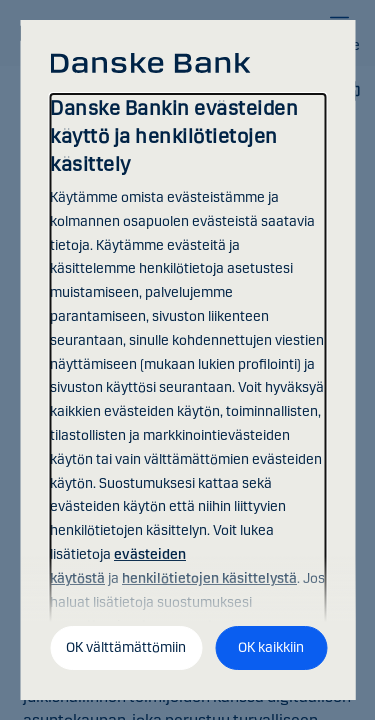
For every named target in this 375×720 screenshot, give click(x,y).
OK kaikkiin (271, 647)
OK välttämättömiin (126, 647)
